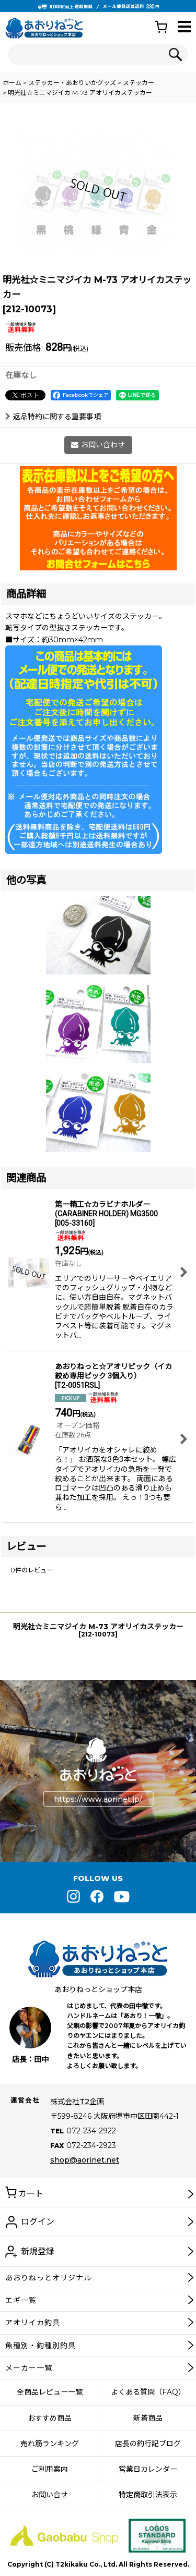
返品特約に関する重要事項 (53, 416)
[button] (184, 27)
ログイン (37, 2222)
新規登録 (37, 2251)
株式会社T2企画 (77, 2101)
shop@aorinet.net (84, 2160)
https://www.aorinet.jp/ (98, 1799)
